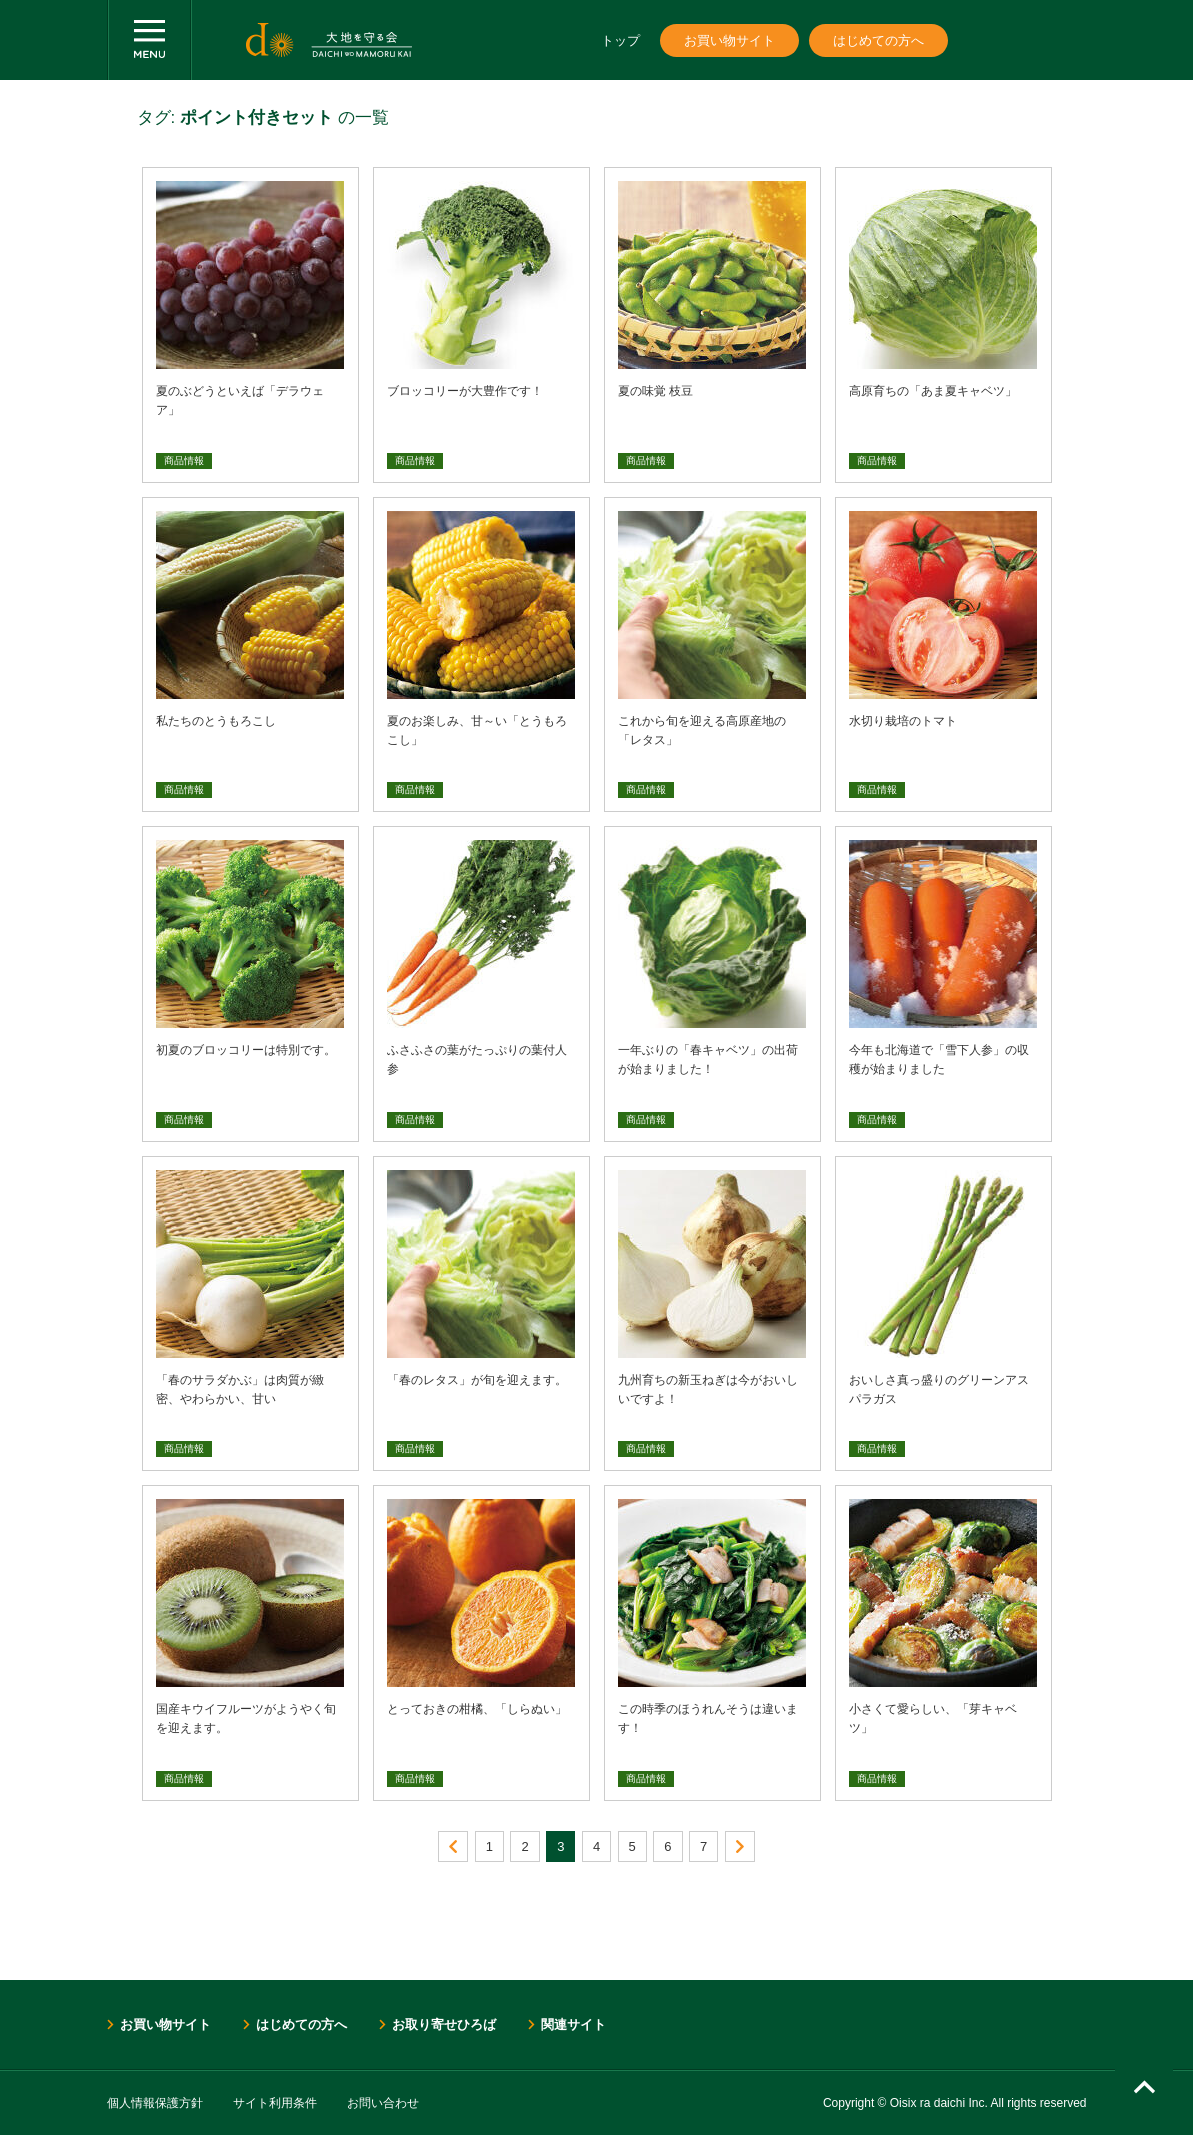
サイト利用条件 (275, 2103)
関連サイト (573, 2024)
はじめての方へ (878, 40)
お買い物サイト (729, 40)
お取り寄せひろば (444, 2024)
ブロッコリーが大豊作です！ (465, 391)
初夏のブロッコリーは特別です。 (246, 1050)
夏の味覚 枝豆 (655, 391)
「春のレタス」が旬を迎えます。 (477, 1380)
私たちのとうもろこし (216, 721)
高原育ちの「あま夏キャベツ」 (933, 391)
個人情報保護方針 (155, 2103)
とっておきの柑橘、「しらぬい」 (477, 1709)
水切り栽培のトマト (903, 721)
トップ (620, 40)
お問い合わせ (383, 2103)
